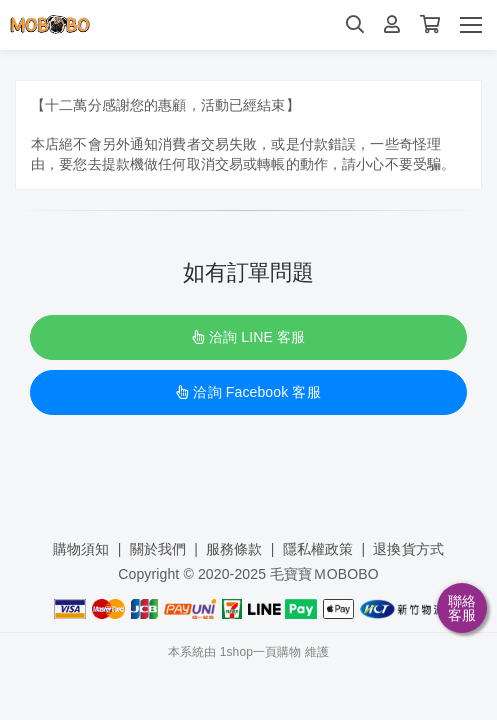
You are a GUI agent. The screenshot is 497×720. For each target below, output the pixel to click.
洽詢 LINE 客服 (248, 337)
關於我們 (158, 549)
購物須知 (81, 549)
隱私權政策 (318, 549)
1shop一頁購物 (261, 652)
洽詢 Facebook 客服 (248, 392)
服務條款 (234, 549)
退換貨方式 (408, 549)
